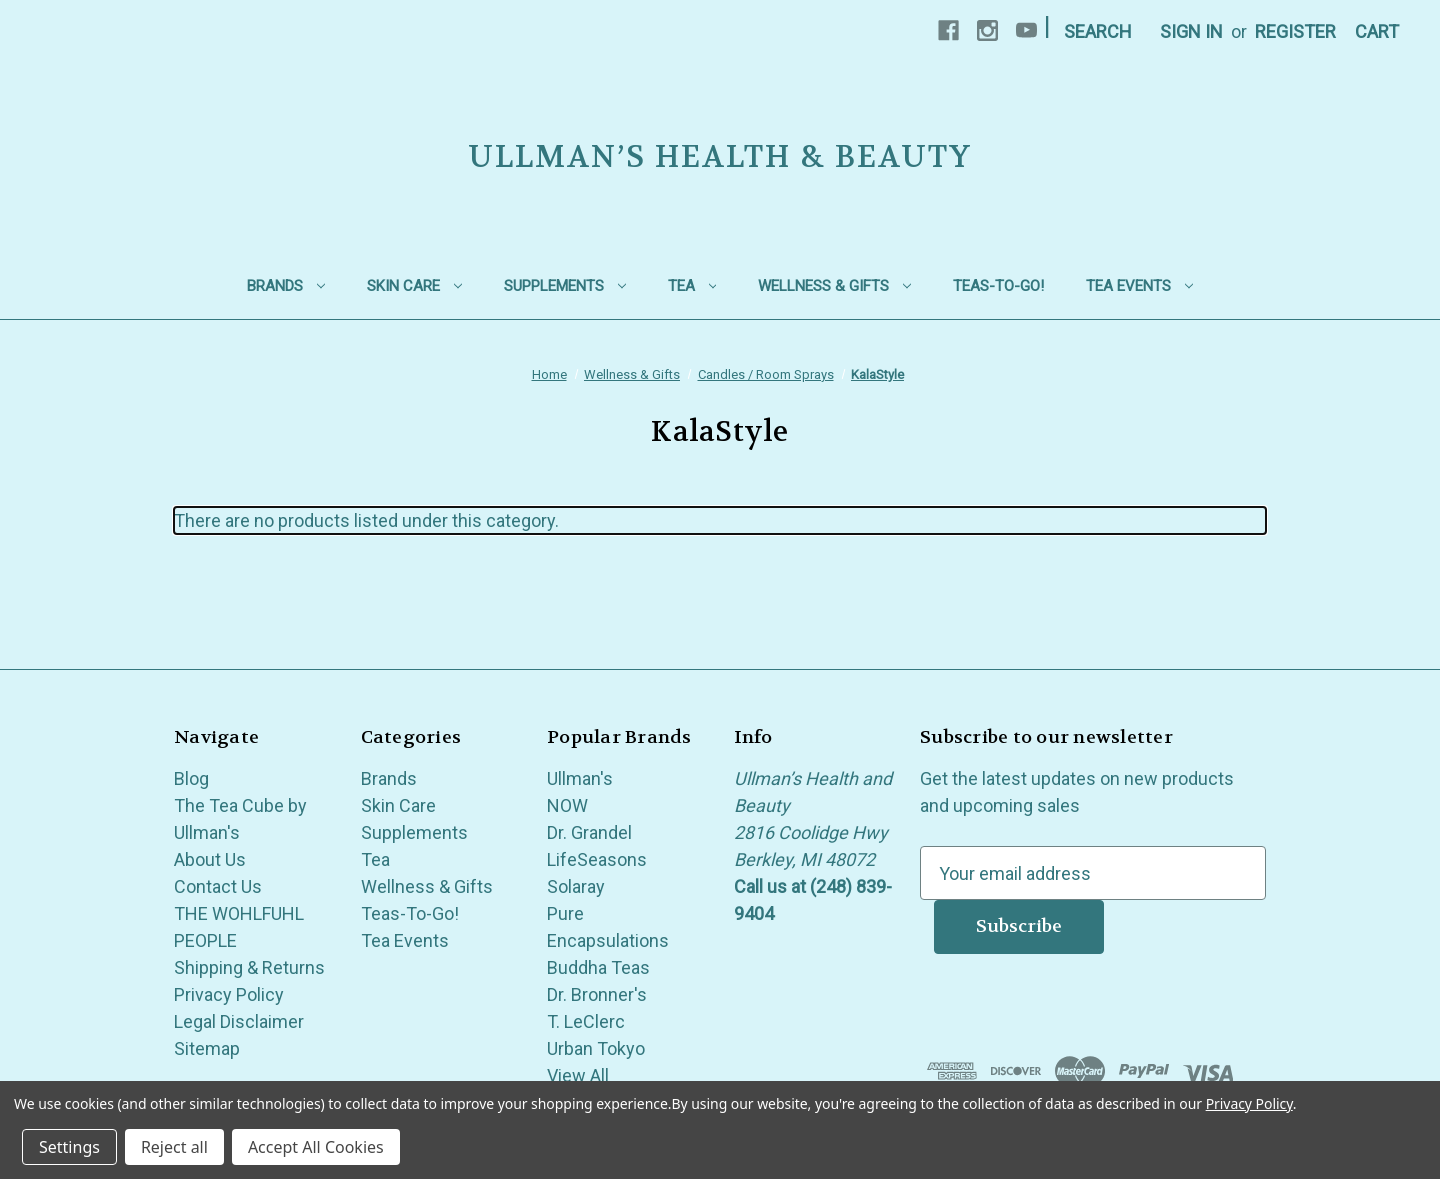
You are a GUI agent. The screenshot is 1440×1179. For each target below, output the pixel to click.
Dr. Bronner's (597, 994)
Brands (286, 286)
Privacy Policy (229, 994)
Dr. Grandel (589, 832)
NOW (567, 805)
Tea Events (1139, 286)
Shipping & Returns (249, 967)
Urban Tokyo (596, 1048)
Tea (692, 286)
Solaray (576, 886)
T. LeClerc (586, 1021)
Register (1295, 31)
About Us (210, 859)
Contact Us (218, 886)
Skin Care (414, 286)
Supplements (565, 286)
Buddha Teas (598, 967)
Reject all (174, 1147)
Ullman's (580, 778)
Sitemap (207, 1048)
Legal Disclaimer (239, 1021)
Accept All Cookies (316, 1147)
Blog (191, 778)
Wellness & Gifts (834, 286)
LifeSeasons (597, 859)
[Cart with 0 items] (1377, 31)
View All (578, 1075)
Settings (69, 1147)
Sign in (1191, 31)
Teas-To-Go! (998, 286)
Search (1098, 31)
